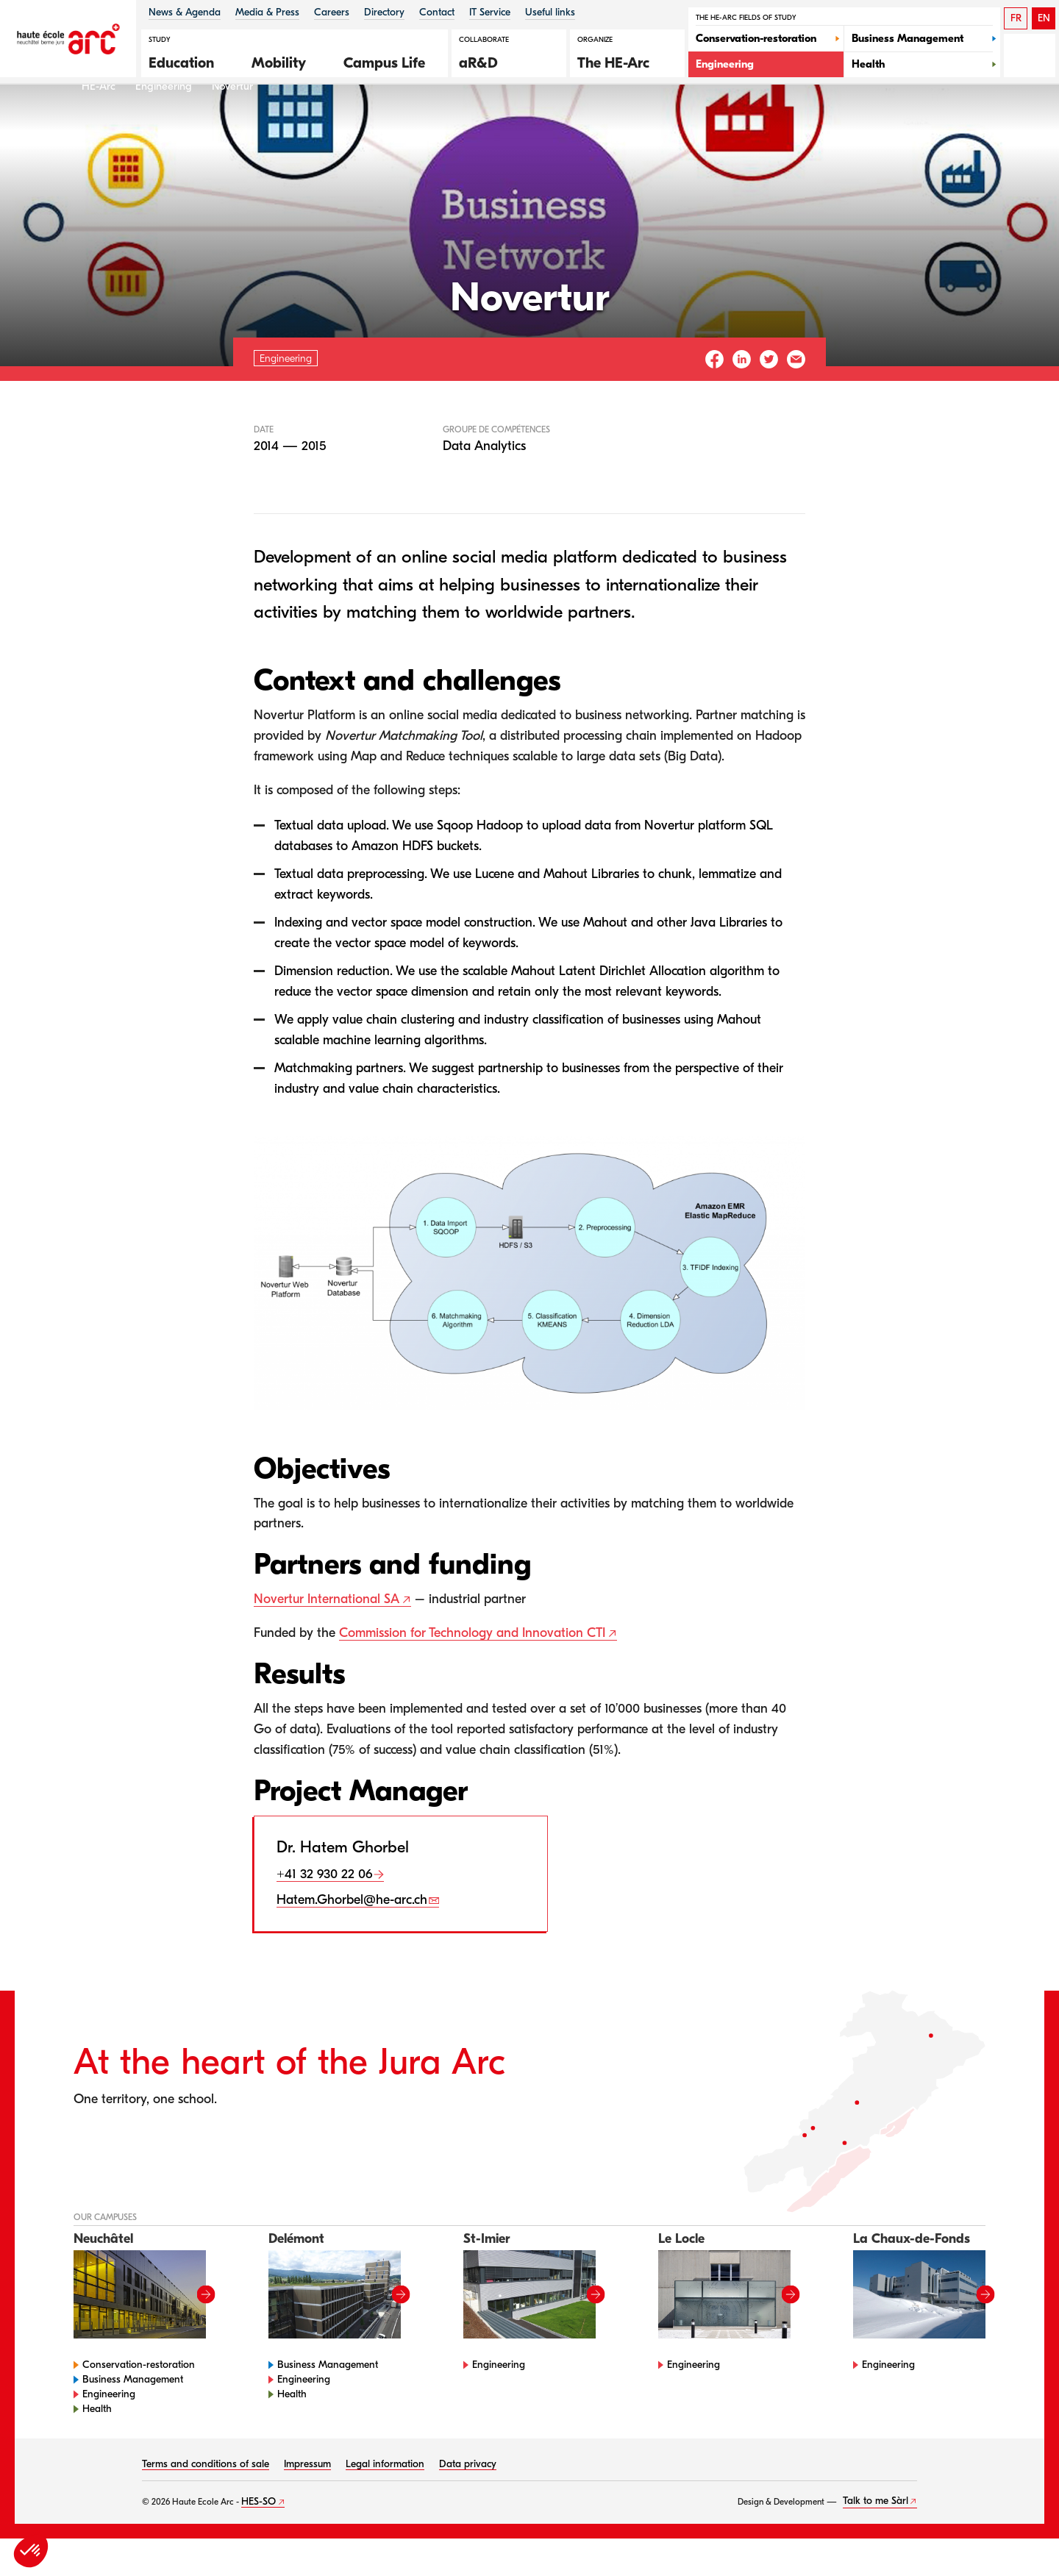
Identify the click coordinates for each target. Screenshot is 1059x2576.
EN (1044, 18)
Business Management (132, 2417)
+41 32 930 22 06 (324, 1911)
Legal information (385, 2501)
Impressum (307, 2501)
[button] (189, 61)
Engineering (163, 124)
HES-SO (258, 2539)
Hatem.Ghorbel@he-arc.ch (352, 1938)
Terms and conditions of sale (205, 2501)
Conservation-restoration (138, 2402)
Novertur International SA (326, 1637)
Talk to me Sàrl (875, 2539)
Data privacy (467, 2501)
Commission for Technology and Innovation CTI (472, 1671)
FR (1015, 18)
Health (97, 2446)
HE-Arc (98, 124)
